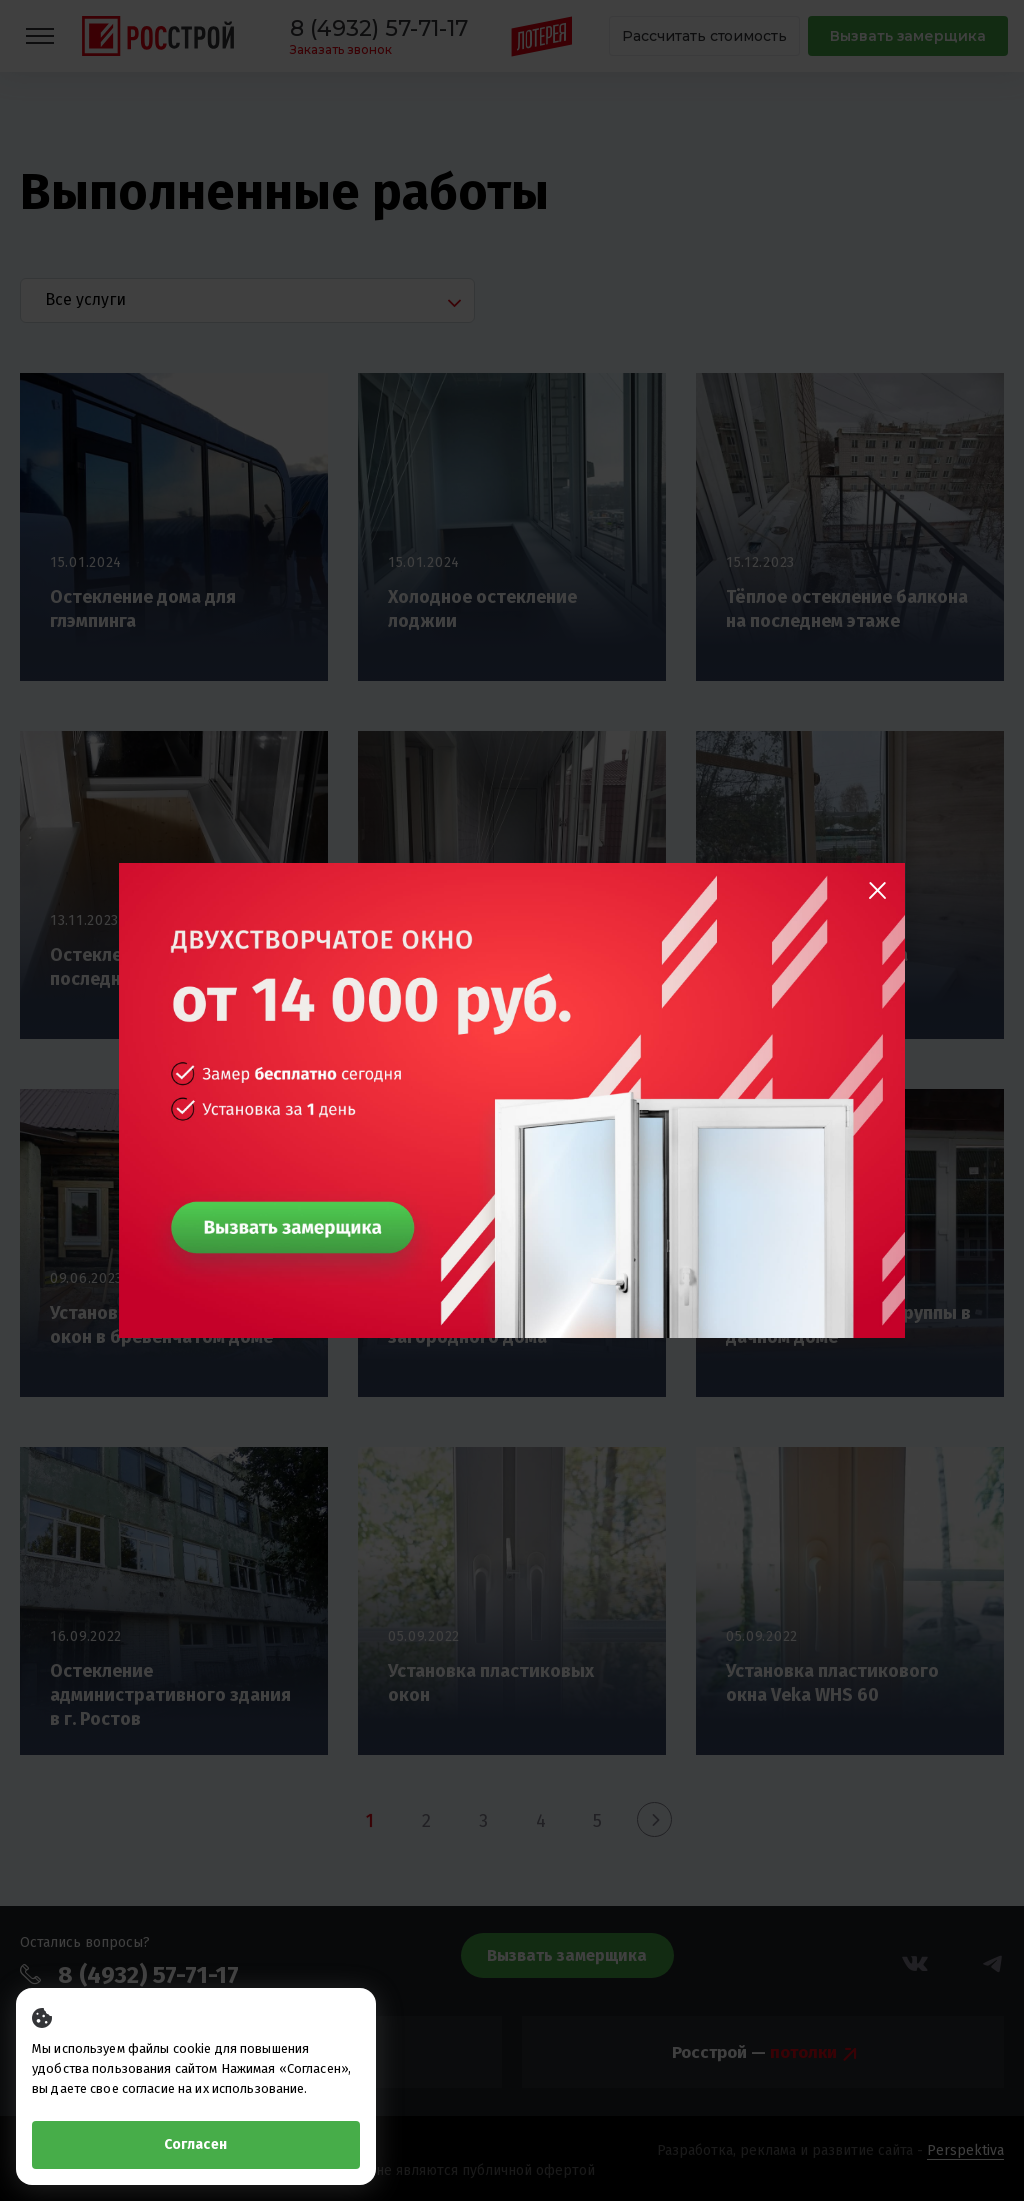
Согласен (195, 2144)
